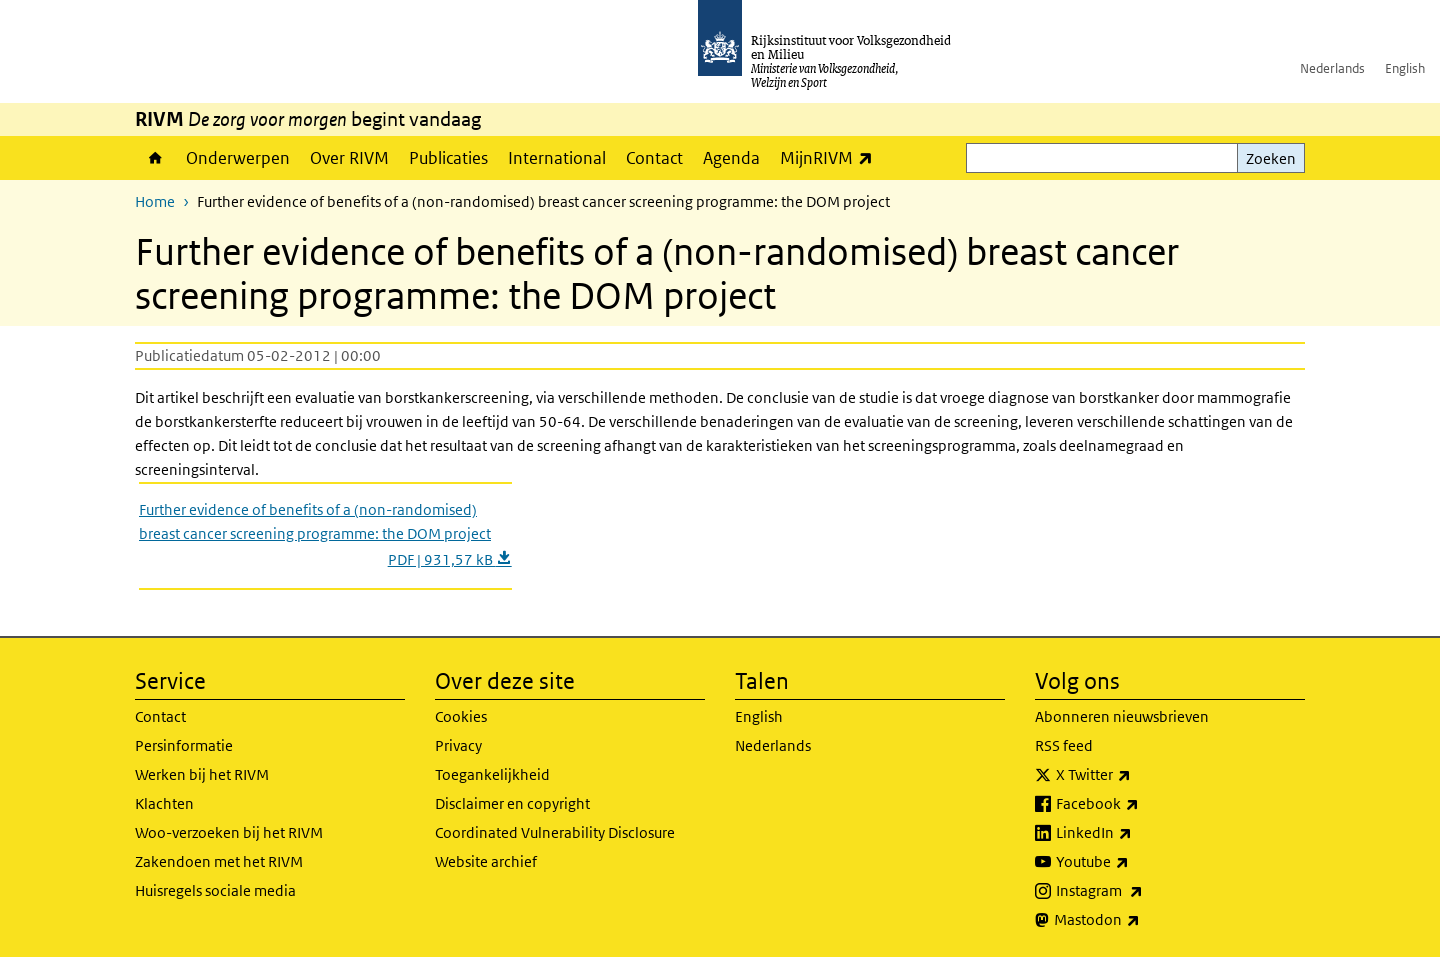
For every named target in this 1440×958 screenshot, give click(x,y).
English (1405, 68)
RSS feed (1064, 745)
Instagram (1143, 891)
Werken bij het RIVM (202, 774)
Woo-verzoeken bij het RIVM (229, 832)
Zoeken (1271, 158)
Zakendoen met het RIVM (219, 861)
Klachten (164, 803)
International (557, 158)
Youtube (1136, 862)
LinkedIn (1138, 833)
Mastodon (1141, 920)
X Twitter (1137, 775)
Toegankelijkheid (492, 774)
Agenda (731, 158)
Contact (654, 158)
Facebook (1141, 804)
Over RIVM (349, 158)
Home (155, 158)
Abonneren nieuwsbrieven (1122, 716)
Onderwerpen (238, 158)
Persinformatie (184, 745)
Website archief (486, 861)
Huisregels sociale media (215, 890)
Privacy (458, 745)
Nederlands (1332, 68)
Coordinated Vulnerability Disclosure (555, 832)
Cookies (461, 716)
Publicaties (448, 158)
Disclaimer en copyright (512, 803)
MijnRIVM (831, 157)
